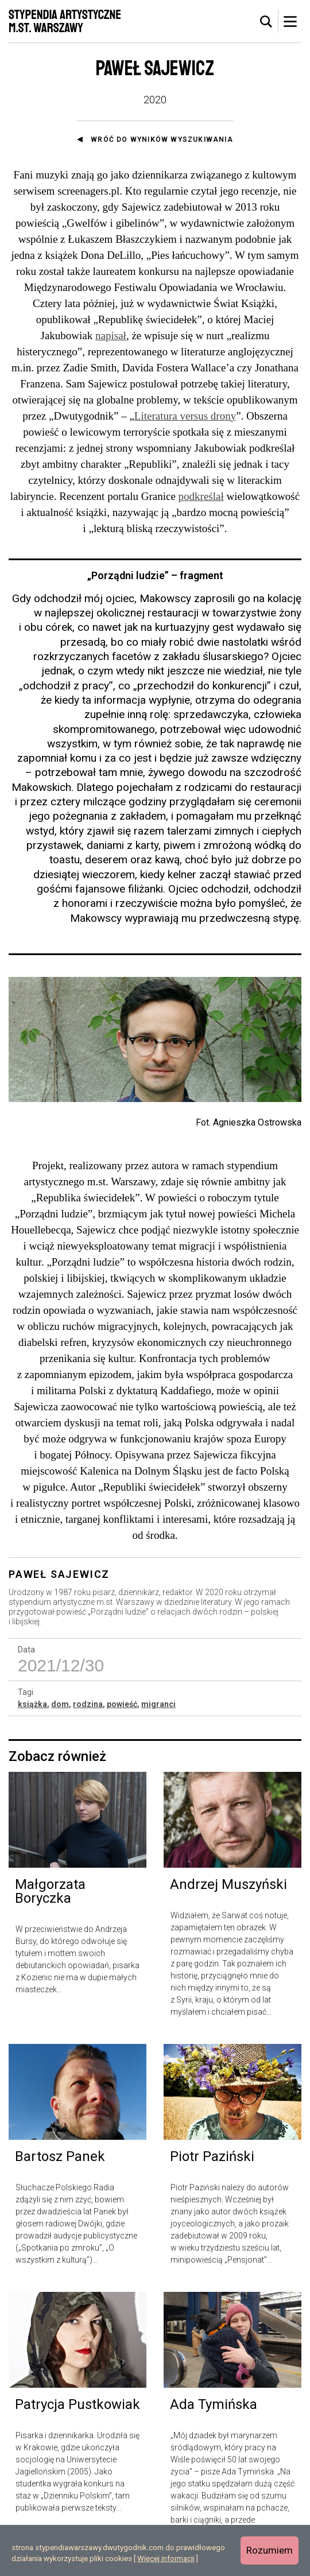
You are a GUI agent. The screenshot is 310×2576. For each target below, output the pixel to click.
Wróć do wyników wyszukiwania (162, 139)
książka (32, 1704)
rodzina (88, 1704)
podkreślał (201, 496)
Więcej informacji (166, 2558)
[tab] (266, 21)
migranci (158, 1704)
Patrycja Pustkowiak (77, 2404)
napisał (110, 335)
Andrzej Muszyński (228, 1884)
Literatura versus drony (185, 416)
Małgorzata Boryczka (50, 1891)
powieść (122, 1704)
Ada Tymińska (213, 2404)
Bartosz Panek (60, 2156)
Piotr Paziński (212, 2156)
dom (60, 1704)
